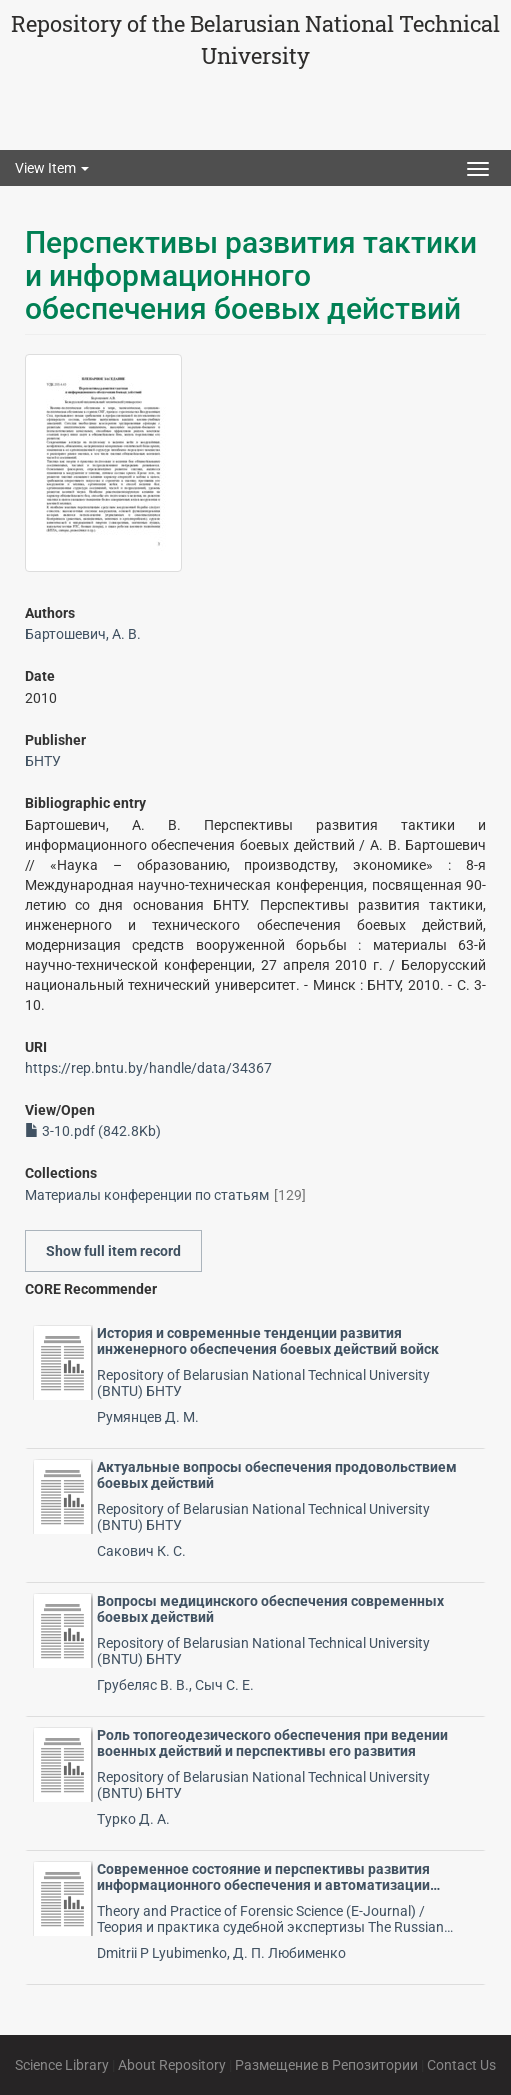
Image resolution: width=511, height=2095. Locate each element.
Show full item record (113, 1251)
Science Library (62, 2065)
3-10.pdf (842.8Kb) (93, 1131)
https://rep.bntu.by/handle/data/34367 (148, 1068)
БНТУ (43, 761)
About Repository (172, 2065)
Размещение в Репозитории (326, 2065)
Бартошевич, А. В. (83, 634)
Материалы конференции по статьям (147, 1195)
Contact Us (461, 2065)
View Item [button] (52, 168)
